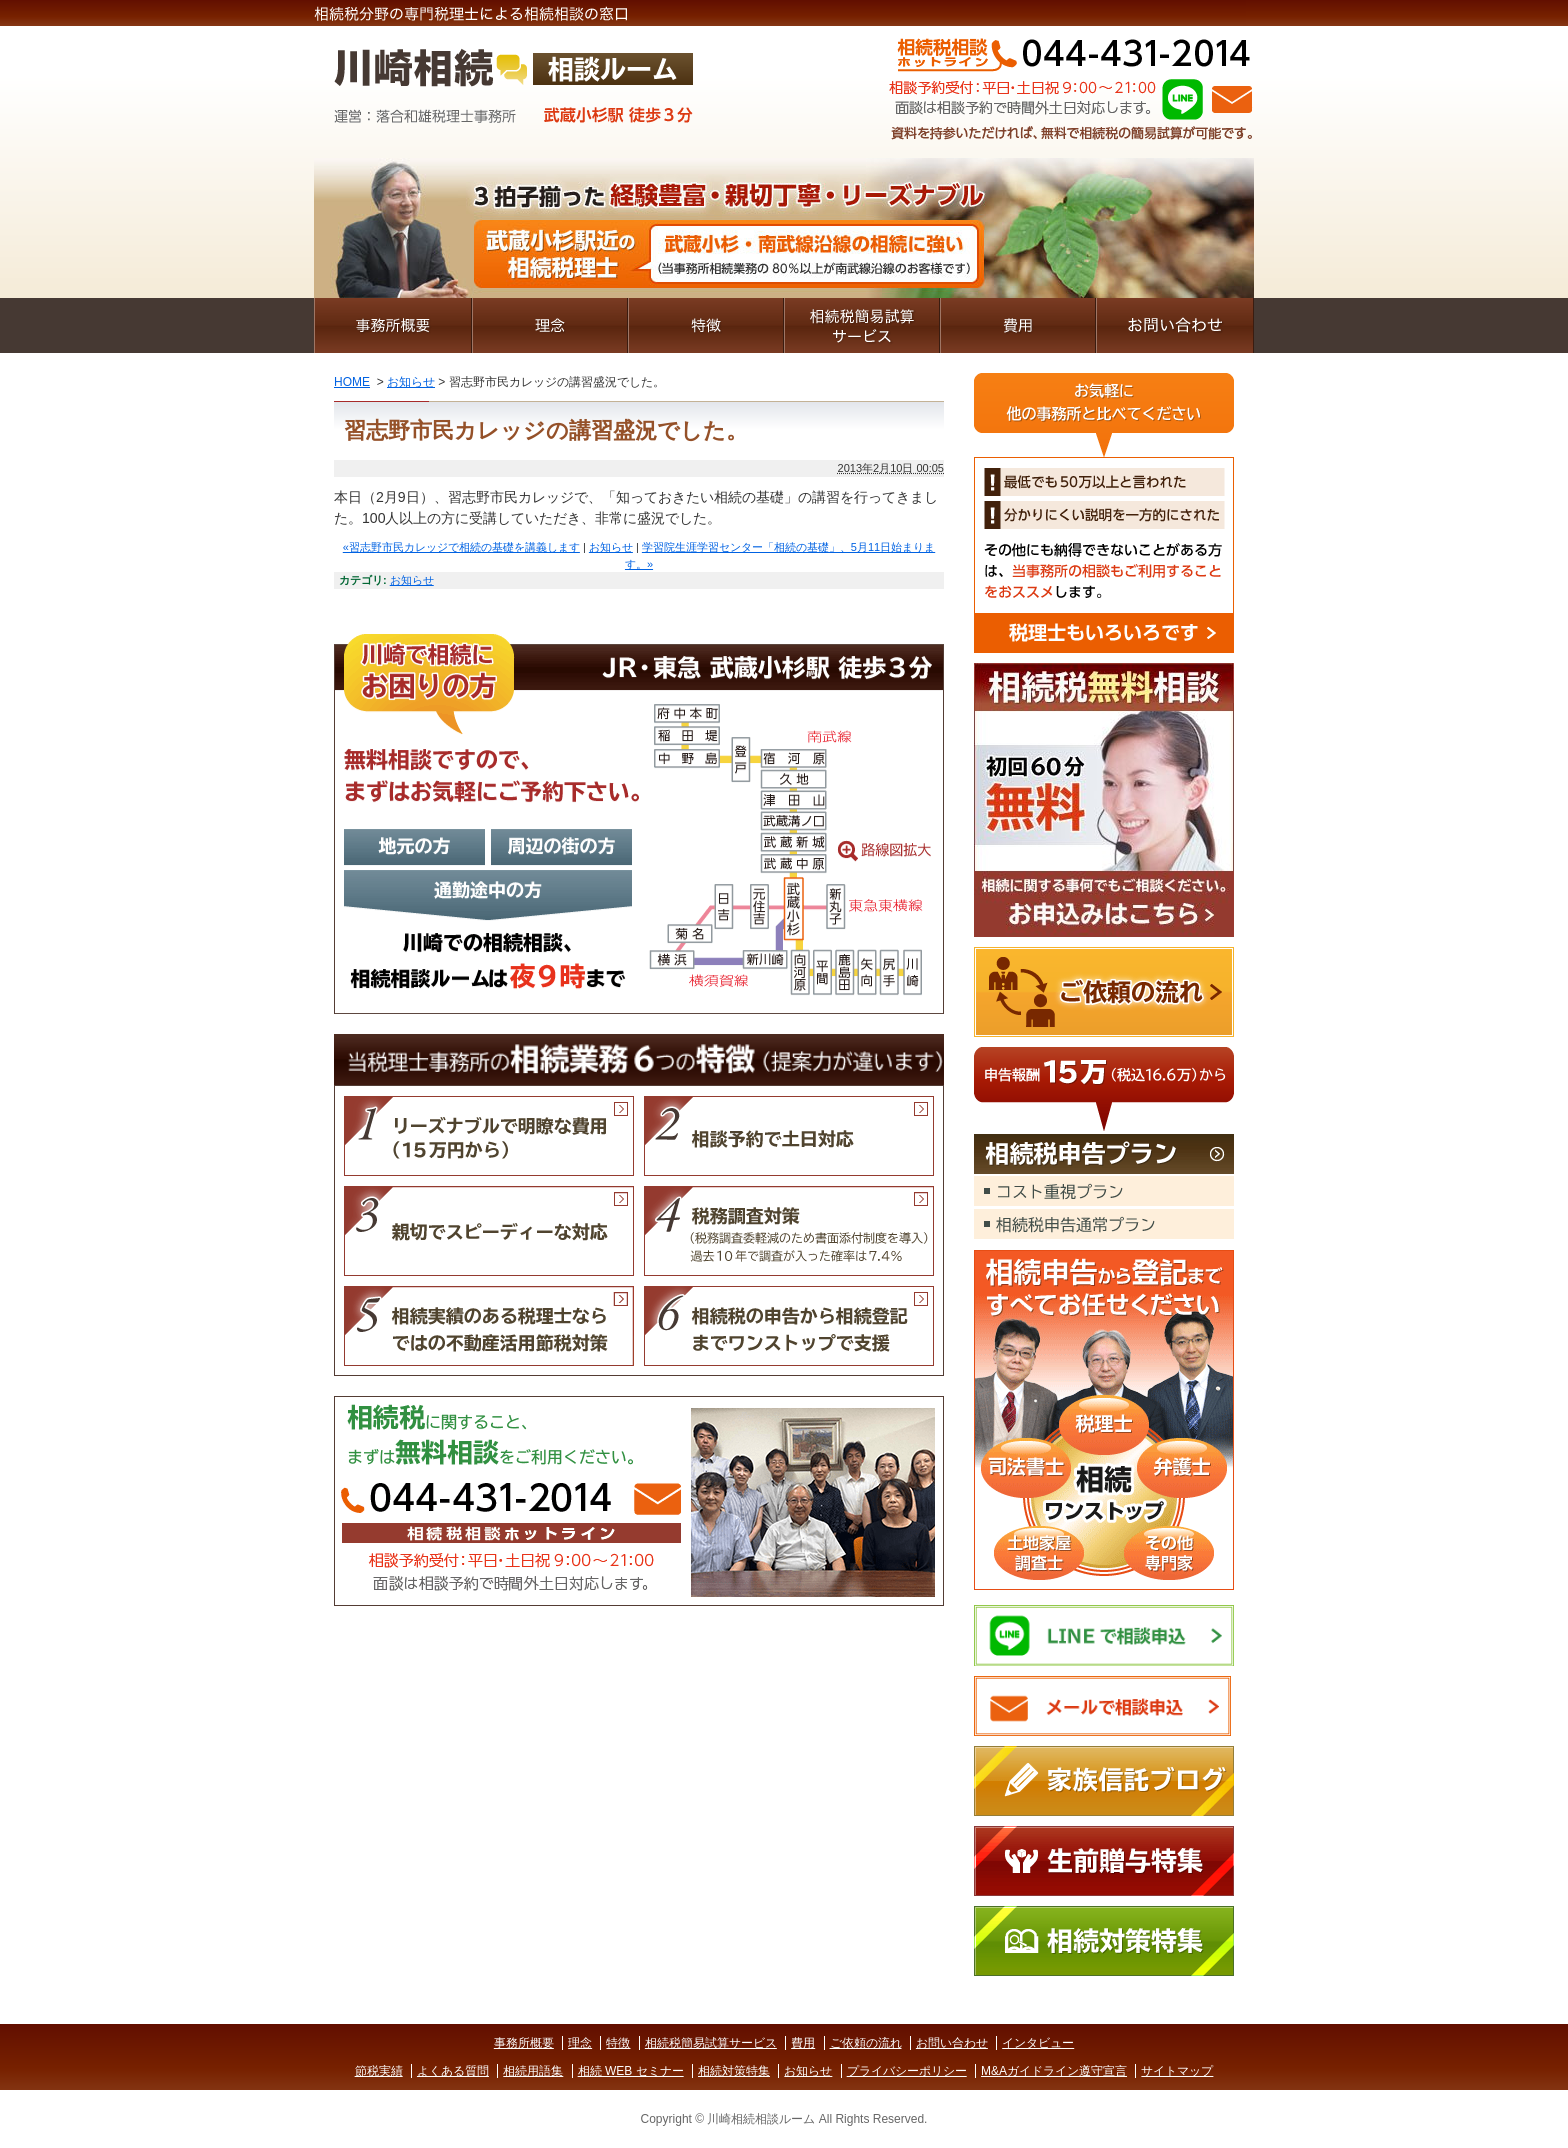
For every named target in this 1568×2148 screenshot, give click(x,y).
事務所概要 (393, 325)
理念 (550, 325)
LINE (1183, 99)
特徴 (706, 325)
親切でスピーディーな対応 (489, 1231)
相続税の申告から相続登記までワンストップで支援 (789, 1326)
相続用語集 (533, 2071)
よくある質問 (453, 2071)
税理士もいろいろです (1104, 513)
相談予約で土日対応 (789, 1136)
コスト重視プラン (1104, 1191)
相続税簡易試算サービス (862, 325)
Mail (1232, 99)
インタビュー (1038, 2043)
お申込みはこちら (1104, 800)
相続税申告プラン (1104, 1155)
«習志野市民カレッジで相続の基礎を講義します (461, 547)
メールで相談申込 (1104, 1706)
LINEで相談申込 (1104, 1635)
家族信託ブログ (1104, 1781)
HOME (352, 382)
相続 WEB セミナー (631, 2071)
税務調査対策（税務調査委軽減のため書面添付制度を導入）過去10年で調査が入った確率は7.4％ (789, 1231)
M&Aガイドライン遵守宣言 (1054, 2071)
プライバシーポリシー (907, 2071)
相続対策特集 (1104, 1941)
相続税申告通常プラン (1104, 1224)
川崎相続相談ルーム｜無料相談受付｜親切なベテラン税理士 (514, 92)
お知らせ (411, 382)
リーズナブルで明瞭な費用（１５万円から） (489, 1136)
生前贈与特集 (1104, 1861)
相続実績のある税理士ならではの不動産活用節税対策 (489, 1326)
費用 (1018, 325)
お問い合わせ (1175, 325)
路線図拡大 (639, 824)
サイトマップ (1177, 2071)
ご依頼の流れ (1104, 992)
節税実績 (379, 2071)
